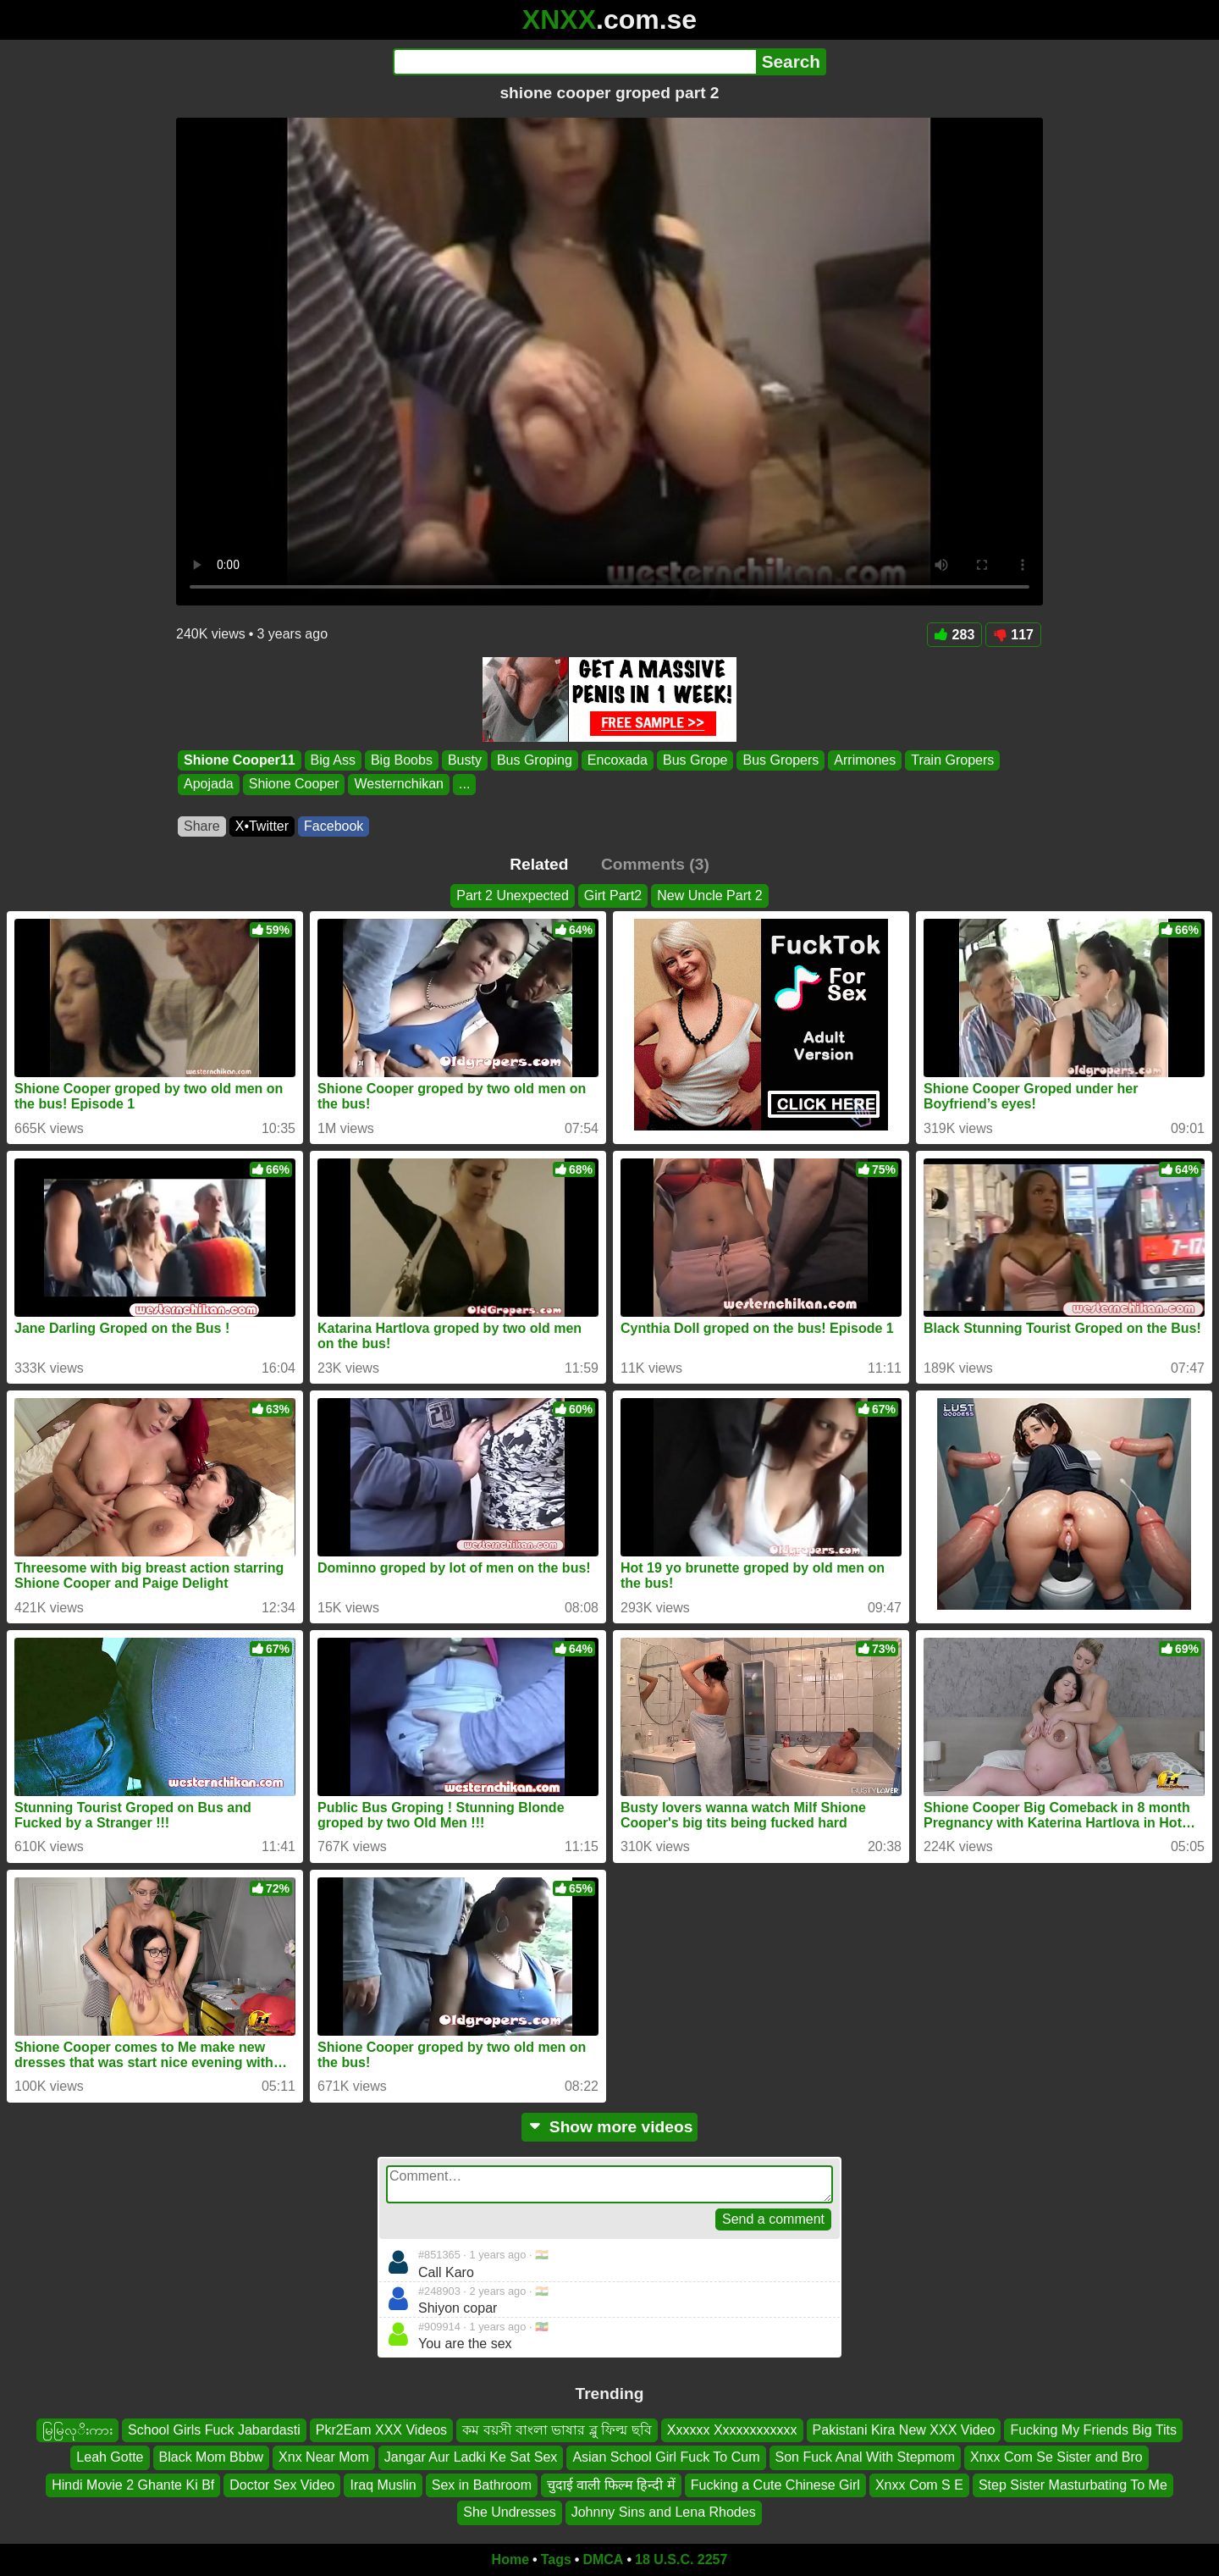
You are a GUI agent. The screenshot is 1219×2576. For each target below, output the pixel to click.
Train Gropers (952, 760)
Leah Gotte (109, 2457)
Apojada (209, 784)
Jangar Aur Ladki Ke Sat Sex (471, 2457)
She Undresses (509, 2512)
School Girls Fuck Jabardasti (214, 2430)
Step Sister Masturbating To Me (1073, 2484)
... (464, 784)
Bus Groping (534, 760)
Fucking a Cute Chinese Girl (775, 2484)
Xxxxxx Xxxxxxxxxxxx (732, 2430)
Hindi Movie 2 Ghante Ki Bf (133, 2484)
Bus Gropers (780, 760)
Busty (465, 760)
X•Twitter (262, 826)
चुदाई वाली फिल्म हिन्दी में (611, 2484)
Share (202, 826)
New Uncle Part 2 (710, 895)
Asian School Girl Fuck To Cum (665, 2457)
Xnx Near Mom (324, 2457)
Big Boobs (402, 760)
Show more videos (610, 2127)
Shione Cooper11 (239, 760)
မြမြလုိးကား (77, 2430)
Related (539, 864)
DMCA (602, 2559)
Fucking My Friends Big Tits (1093, 2430)
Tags (556, 2559)
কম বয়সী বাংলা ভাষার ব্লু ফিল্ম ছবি (557, 2430)
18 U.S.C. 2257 (681, 2559)
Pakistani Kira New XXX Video (904, 2430)
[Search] (574, 61)
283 (955, 634)
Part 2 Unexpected (512, 895)
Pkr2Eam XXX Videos (381, 2430)
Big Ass (333, 760)
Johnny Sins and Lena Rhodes (663, 2512)
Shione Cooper (294, 784)
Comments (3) (655, 864)
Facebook (333, 826)
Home (510, 2559)
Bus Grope (695, 760)
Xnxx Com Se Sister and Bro (1056, 2457)
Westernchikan (399, 784)
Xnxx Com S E (919, 2484)
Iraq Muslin (383, 2484)
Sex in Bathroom (482, 2484)
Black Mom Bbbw (211, 2457)
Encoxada (617, 760)
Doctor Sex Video (281, 2484)
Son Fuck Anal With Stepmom (865, 2457)
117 (1013, 634)
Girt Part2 (613, 895)
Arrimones (865, 760)
